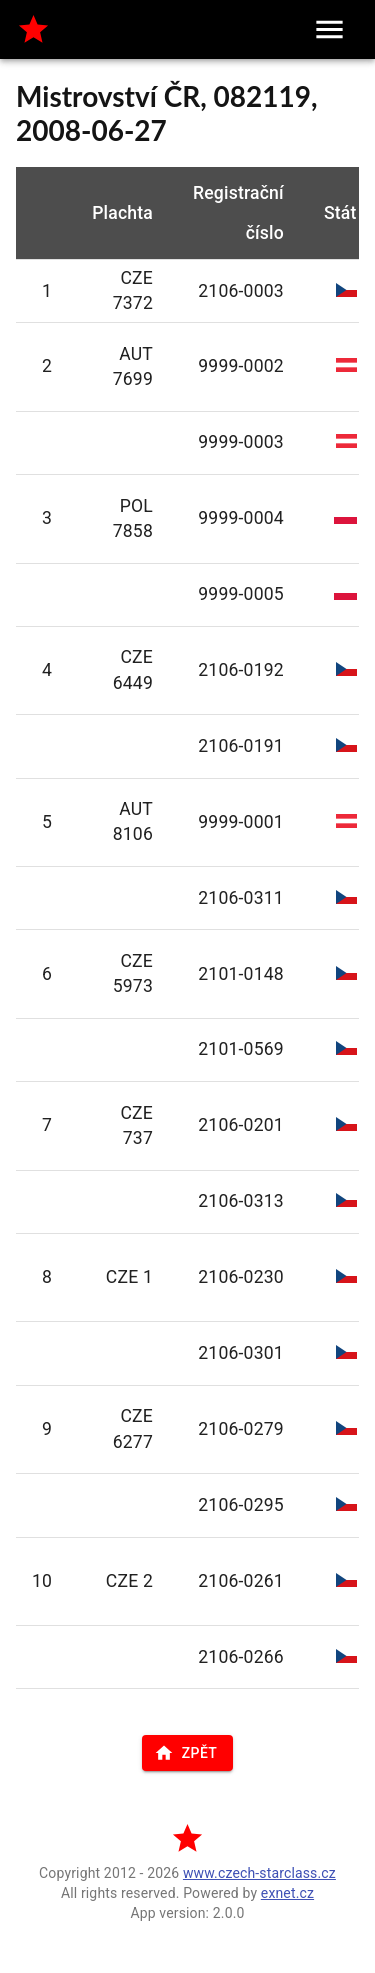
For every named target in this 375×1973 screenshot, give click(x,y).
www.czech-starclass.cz (259, 1873)
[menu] (329, 29)
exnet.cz (287, 1893)
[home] (33, 29)
